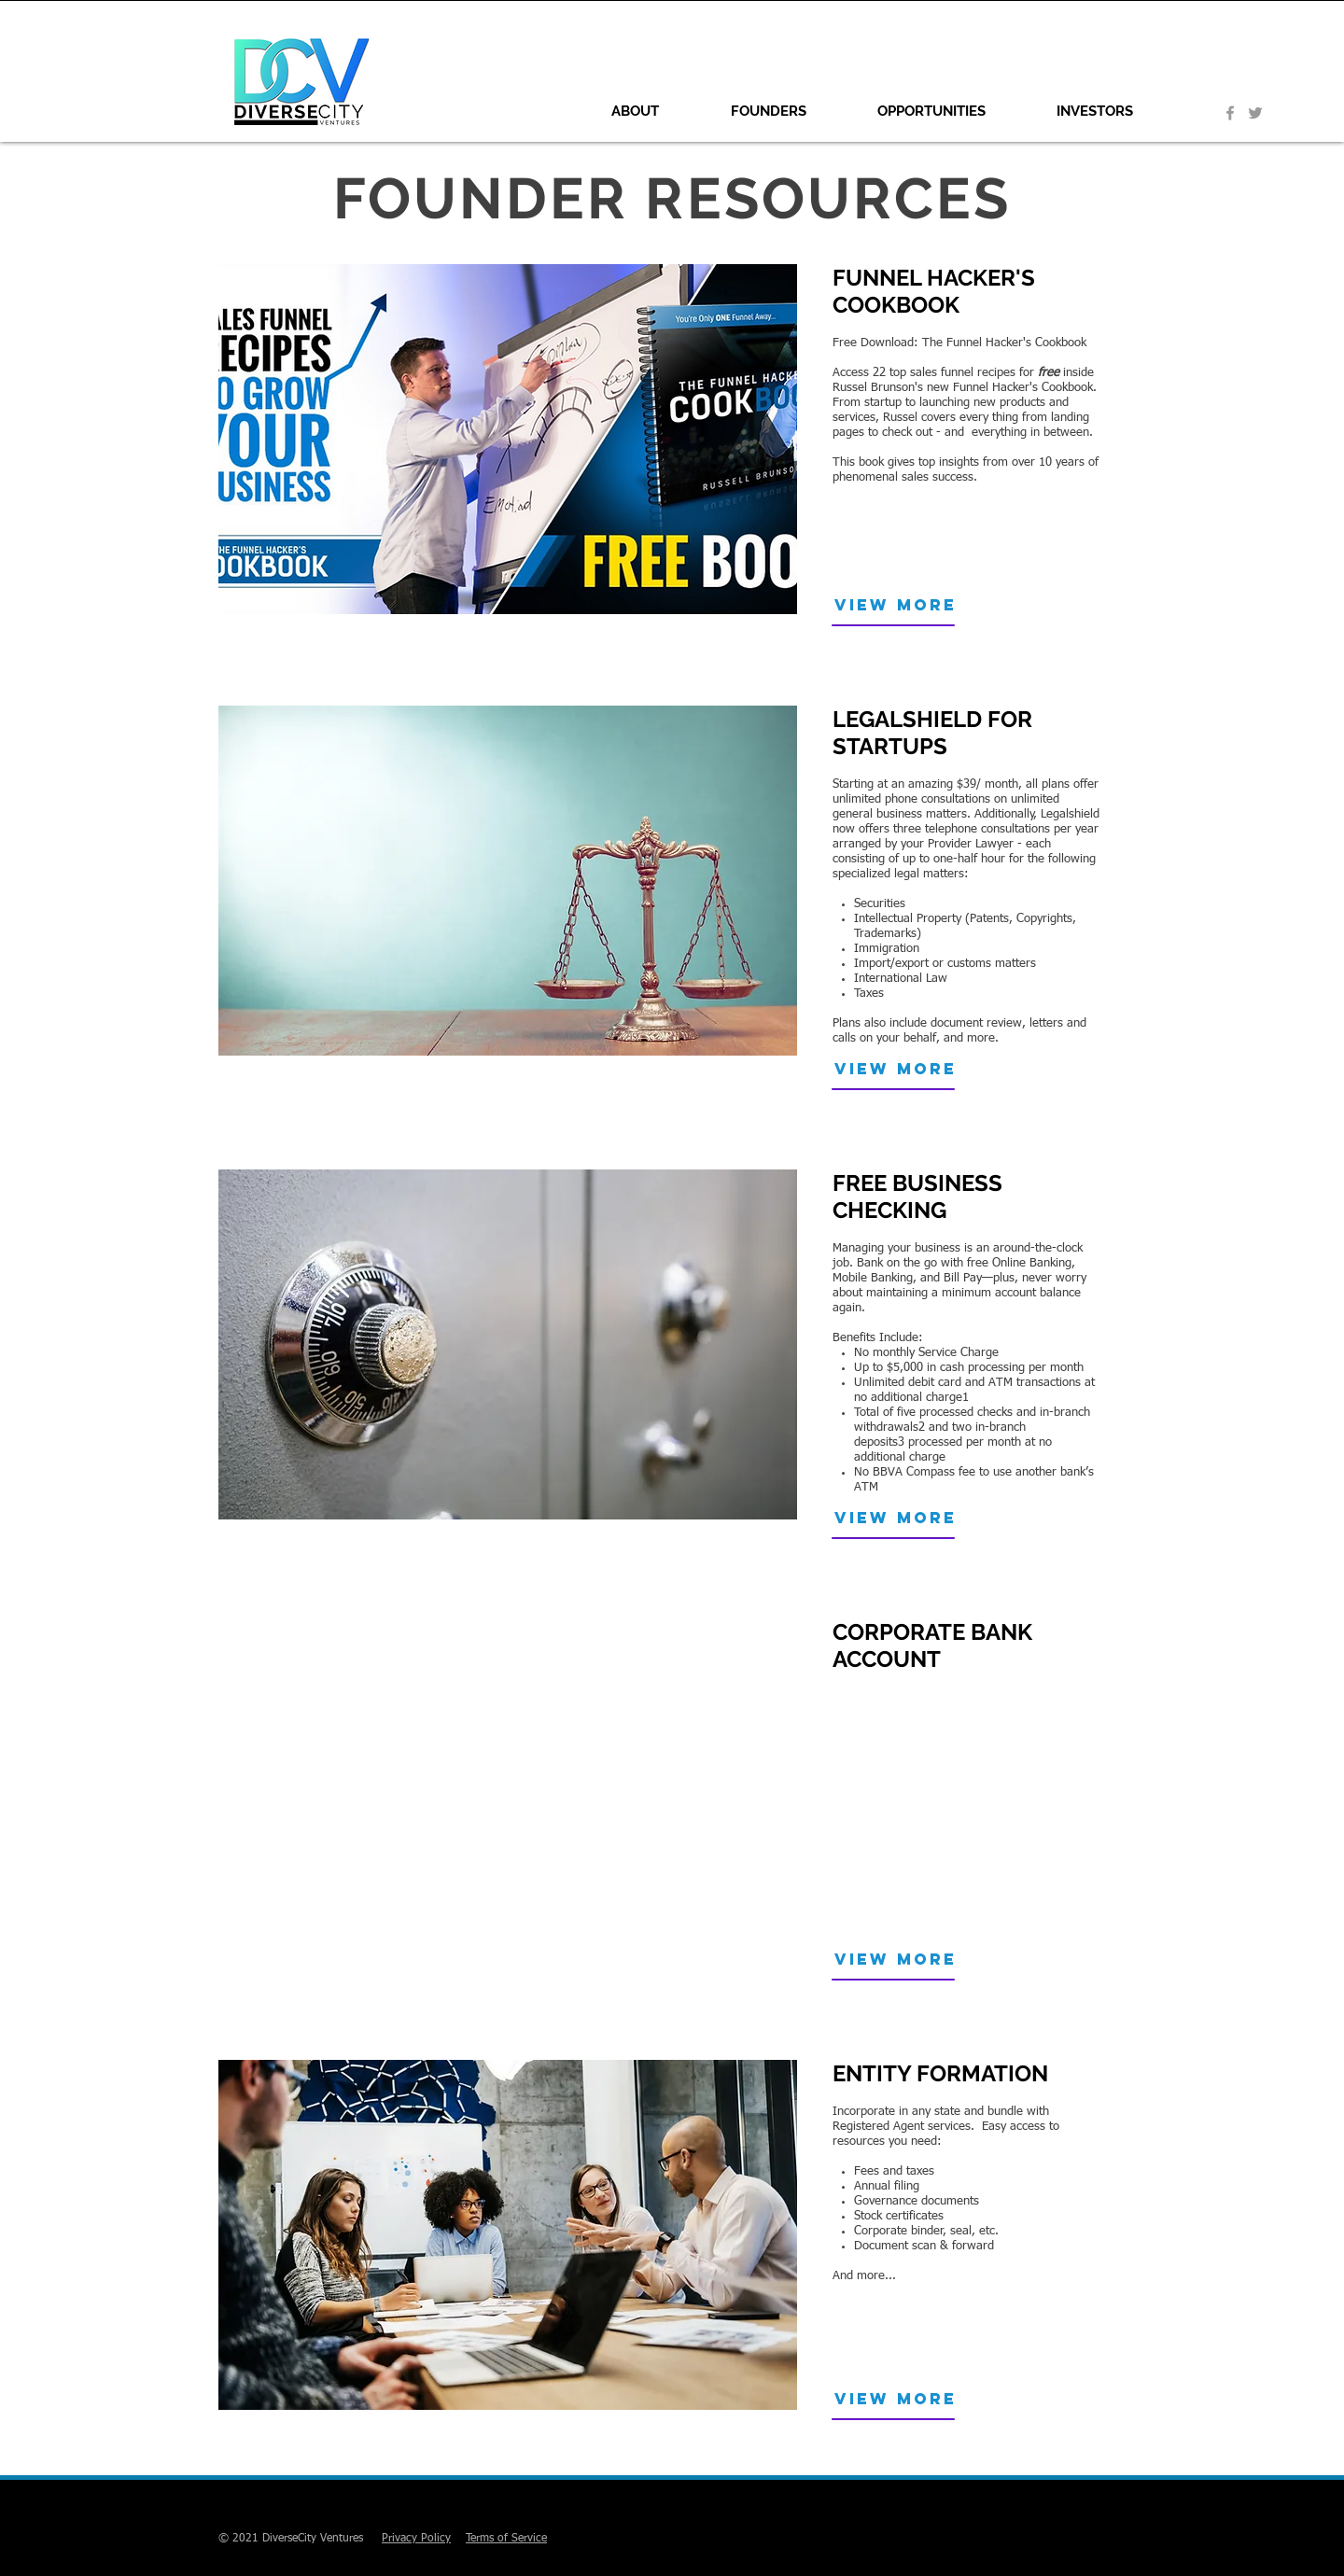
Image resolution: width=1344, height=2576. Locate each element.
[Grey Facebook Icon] (1230, 113)
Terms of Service (506, 2538)
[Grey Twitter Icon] (1255, 113)
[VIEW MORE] (912, 605)
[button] (789, 111)
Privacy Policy (416, 2538)
